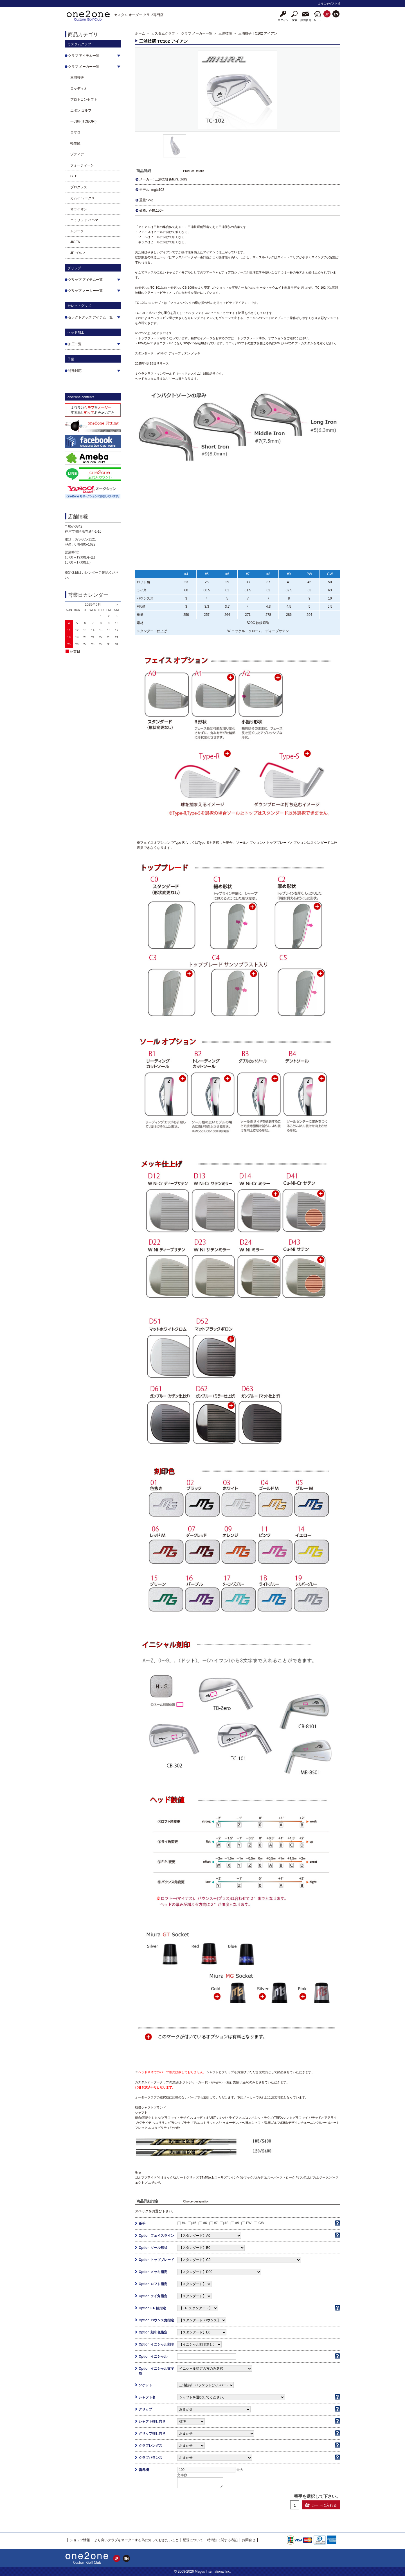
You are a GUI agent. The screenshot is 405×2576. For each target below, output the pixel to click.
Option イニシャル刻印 (156, 2344)
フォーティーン (82, 165)
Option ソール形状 (153, 2248)
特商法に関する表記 (222, 2540)
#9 (237, 2223)
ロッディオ (78, 89)
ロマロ (75, 132)
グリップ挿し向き (152, 2433)
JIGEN (75, 242)
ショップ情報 (80, 2540)
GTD (73, 176)
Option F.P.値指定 (152, 2308)
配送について (193, 2540)
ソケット (145, 2385)
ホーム (140, 33)
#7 (215, 2223)
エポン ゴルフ (80, 110)
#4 (183, 2223)
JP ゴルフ (77, 253)
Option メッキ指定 (153, 2272)
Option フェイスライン (156, 2236)
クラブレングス (150, 2446)
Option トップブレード (156, 2260)
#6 (205, 2223)
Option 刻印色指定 (153, 2332)
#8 (226, 2223)
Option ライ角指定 (153, 2296)
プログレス (78, 187)
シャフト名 (147, 2397)
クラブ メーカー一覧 (196, 33)
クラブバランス (150, 2458)
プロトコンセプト (83, 99)
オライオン (78, 209)
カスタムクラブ (163, 33)
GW (261, 2223)
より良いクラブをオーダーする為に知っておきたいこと (136, 2540)
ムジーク (77, 231)
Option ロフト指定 (153, 2284)
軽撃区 (75, 143)
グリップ (145, 2409)
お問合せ (248, 2540)
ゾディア (77, 154)
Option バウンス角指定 (156, 2320)
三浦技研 (77, 78)
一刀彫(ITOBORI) (83, 121)
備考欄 (144, 2470)
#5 (194, 2223)
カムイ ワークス (82, 198)
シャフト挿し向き (152, 2421)
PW (248, 2223)
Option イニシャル (153, 2356)
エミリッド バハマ (84, 220)
